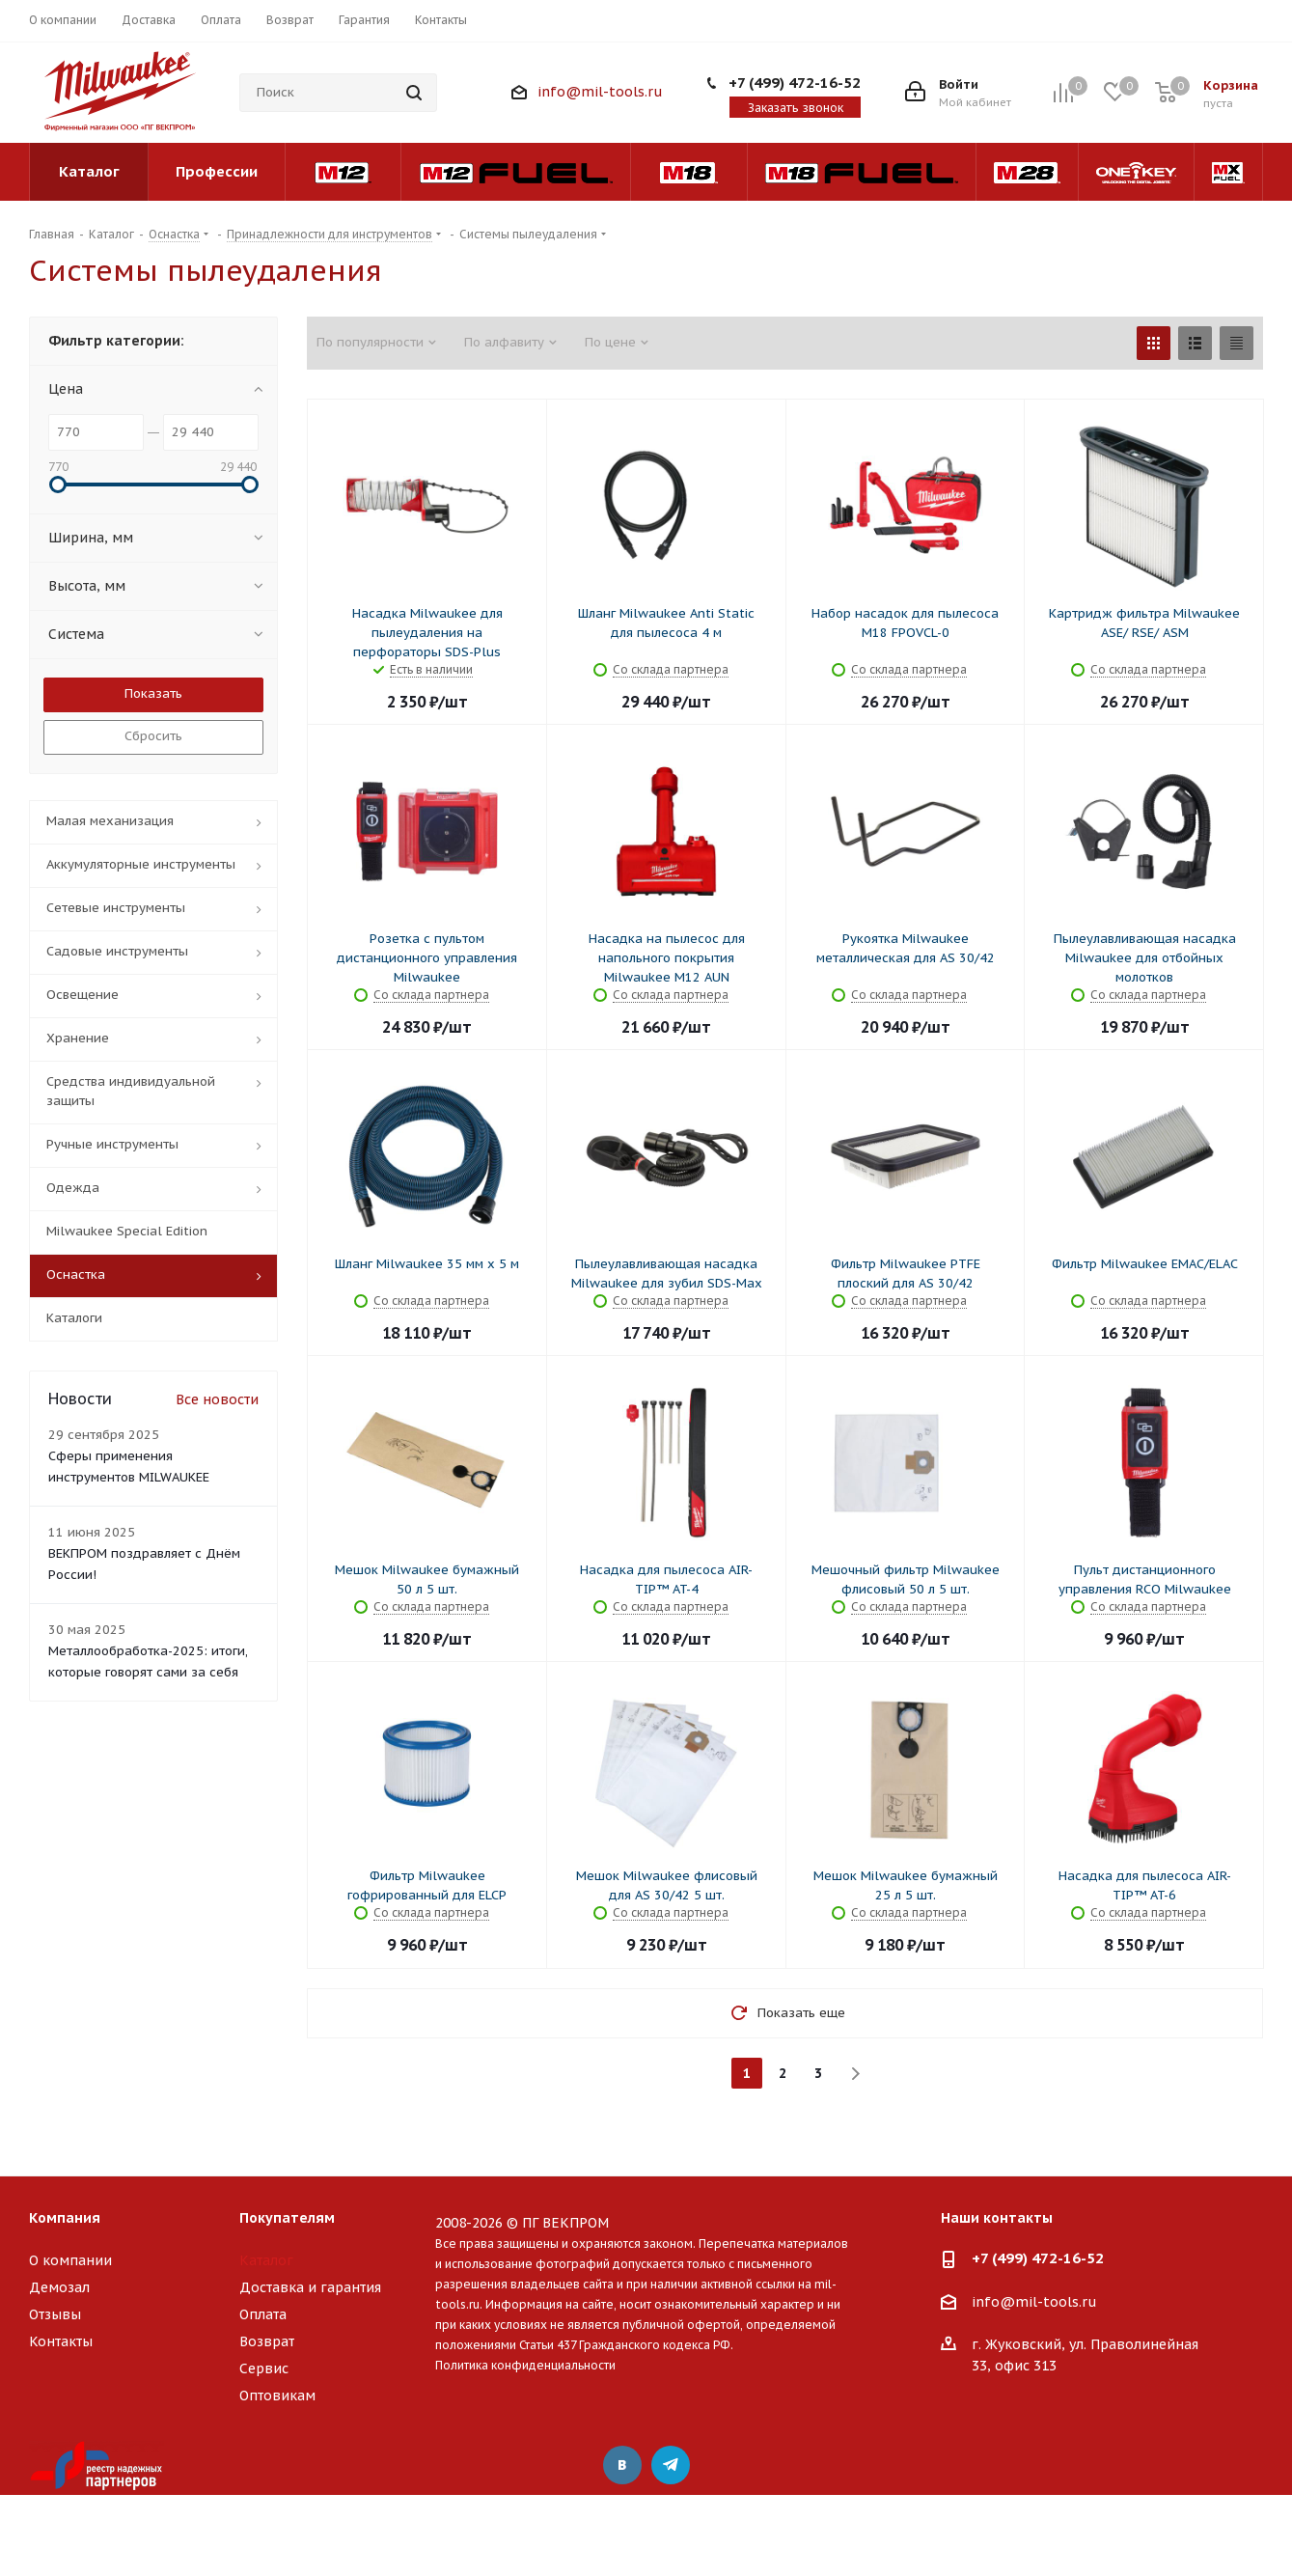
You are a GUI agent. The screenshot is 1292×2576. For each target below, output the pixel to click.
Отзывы (55, 2314)
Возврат (266, 2341)
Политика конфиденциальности (525, 2365)
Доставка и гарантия (310, 2287)
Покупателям (287, 2218)
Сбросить (153, 736)
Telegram (670, 2465)
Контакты (61, 2341)
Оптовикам (277, 2395)
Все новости (217, 1399)
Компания (64, 2218)
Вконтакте (622, 2465)
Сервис (264, 2368)
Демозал (59, 2287)
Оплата (263, 2314)
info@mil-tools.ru (600, 91)
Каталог (266, 2260)
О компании (70, 2260)
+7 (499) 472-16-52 (794, 82)
